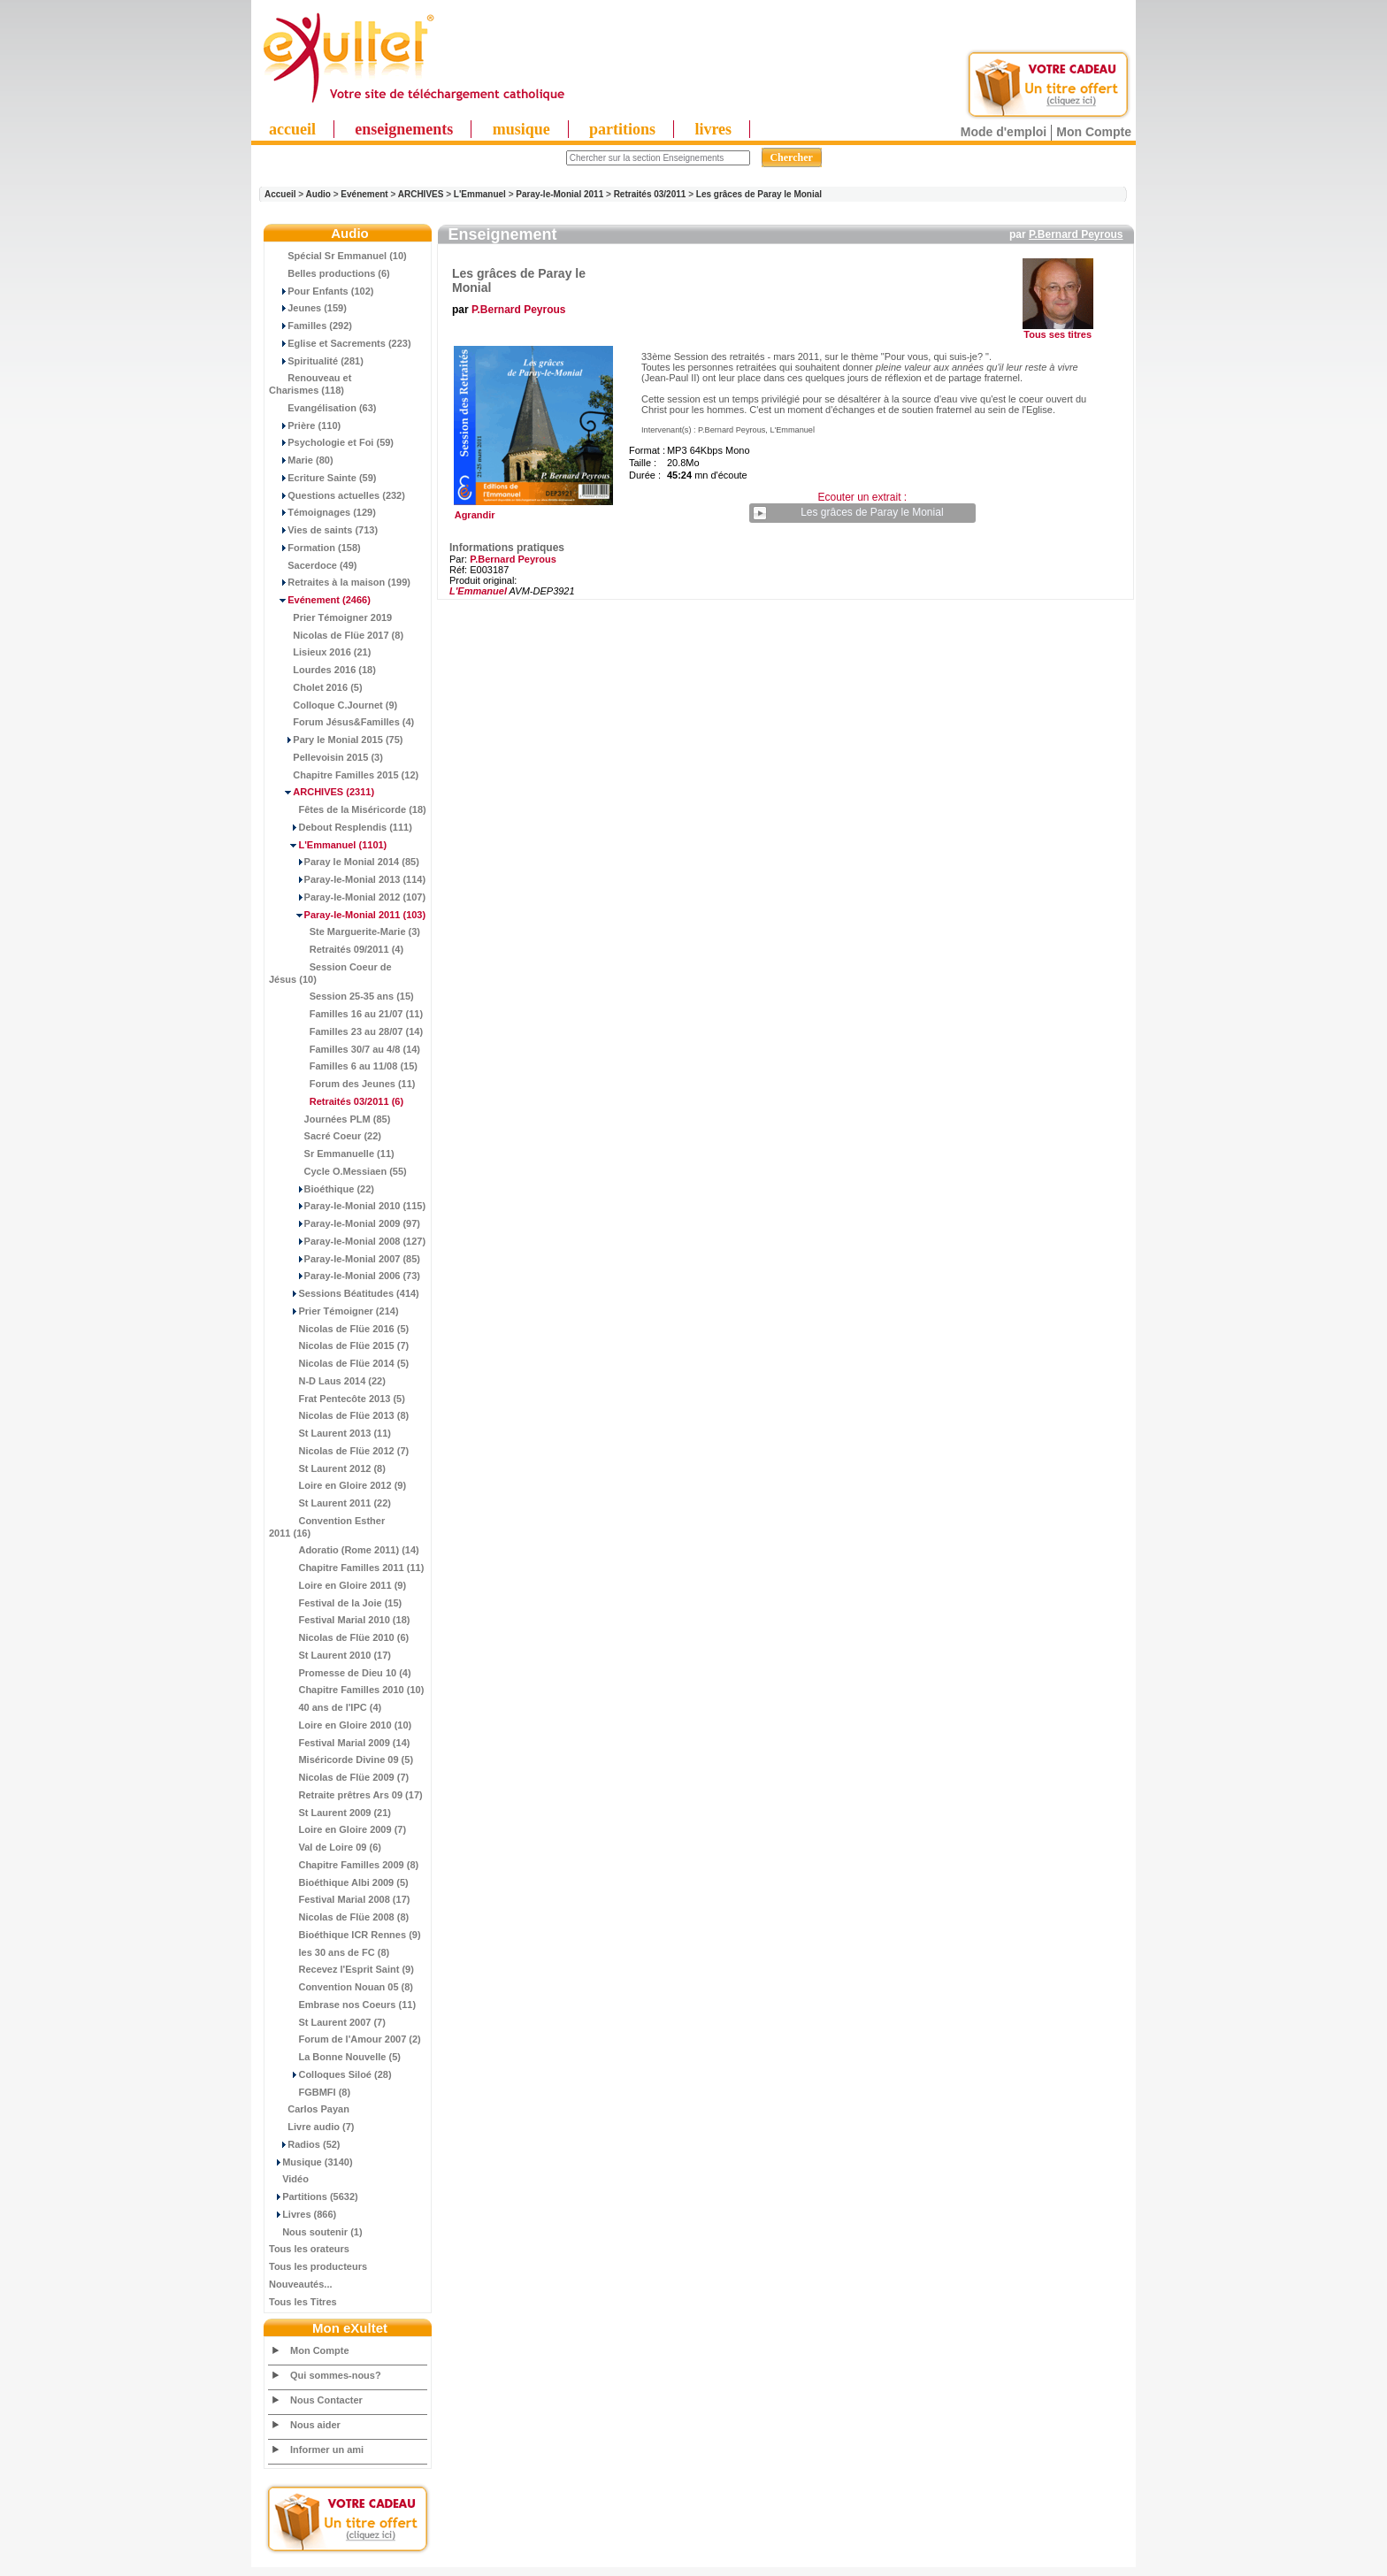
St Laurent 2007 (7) (327, 2022)
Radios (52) (305, 2144)
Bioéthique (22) (321, 1189)
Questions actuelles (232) (337, 495)
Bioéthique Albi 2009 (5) (339, 1882)
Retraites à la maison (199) (339, 582)
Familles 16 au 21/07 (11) (346, 1013)
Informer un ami (327, 2449)
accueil (292, 129)
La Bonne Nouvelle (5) (335, 2056)
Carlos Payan (309, 2109)
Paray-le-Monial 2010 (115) (347, 1205)
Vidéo (289, 2179)
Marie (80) (301, 460)
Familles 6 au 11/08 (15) (343, 1066)
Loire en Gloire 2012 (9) (337, 1485)
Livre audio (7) (311, 2126)
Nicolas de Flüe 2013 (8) (339, 1415)
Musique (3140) (311, 2162)
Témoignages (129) (322, 512)
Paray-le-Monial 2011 (559, 194)
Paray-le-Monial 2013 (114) (347, 879)
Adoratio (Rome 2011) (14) (344, 1550)
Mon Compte (1093, 132)
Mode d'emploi (1003, 132)
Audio (318, 194)
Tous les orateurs (309, 2248)
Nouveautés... (301, 2284)
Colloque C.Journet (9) (333, 705)
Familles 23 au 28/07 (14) (346, 1031)
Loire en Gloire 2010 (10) (340, 1725)
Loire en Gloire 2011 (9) (337, 1585)
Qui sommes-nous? (335, 2375)
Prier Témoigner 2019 (330, 617)
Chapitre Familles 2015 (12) (343, 775)
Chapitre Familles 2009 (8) (343, 1864)
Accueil (280, 194)
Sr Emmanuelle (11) (332, 1153)
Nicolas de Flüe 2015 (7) (339, 1345)
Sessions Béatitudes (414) (344, 1293)
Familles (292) (310, 325)
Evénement (364, 194)
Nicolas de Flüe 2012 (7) (339, 1450)
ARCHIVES (421, 194)
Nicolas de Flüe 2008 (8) (339, 1917)
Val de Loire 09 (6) (325, 1847)
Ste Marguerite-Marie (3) (344, 931)
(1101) (328, 845)
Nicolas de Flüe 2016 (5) (339, 1328)
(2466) (320, 599)
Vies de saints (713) (323, 530)
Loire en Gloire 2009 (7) (337, 1829)
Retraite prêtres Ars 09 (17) (346, 1795)
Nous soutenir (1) (316, 2232)
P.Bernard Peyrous (1076, 234)
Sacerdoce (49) (313, 565)
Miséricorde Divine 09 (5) (341, 1759)
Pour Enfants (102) (321, 291)
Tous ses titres (1057, 334)
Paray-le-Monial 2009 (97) (344, 1223)
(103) (347, 914)
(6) (336, 1101)
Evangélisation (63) (323, 407)
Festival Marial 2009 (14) (339, 1742)
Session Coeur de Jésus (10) (330, 973)
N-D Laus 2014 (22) (327, 1381)
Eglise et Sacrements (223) (340, 343)
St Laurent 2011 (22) (330, 1503)
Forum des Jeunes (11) (342, 1083)
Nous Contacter (326, 2400)
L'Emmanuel (480, 194)
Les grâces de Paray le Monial (759, 194)
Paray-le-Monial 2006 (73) (344, 1275)
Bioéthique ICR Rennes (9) (345, 1934)
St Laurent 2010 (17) (330, 1655)
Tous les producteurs (318, 2266)
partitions (622, 129)
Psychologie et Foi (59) (331, 442)
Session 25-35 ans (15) (341, 996)
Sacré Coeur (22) (325, 1136)
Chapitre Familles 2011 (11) (346, 1567)
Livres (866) (302, 2214)
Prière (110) (305, 425)
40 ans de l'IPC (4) (325, 1707)
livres (713, 129)
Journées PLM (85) (329, 1119)
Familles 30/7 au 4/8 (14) (344, 1049)
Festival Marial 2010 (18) (339, 1619)
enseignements (404, 129)
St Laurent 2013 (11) (330, 1433)
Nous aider (315, 2424)
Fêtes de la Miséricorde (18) (347, 809)
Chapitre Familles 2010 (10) (346, 1689)
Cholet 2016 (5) (316, 687)
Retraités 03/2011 (650, 194)
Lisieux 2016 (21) (320, 652)
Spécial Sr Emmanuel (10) (338, 255)
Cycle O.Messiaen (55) (338, 1171)
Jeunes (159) (308, 308)
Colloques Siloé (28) (330, 2074)
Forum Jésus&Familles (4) (341, 722)
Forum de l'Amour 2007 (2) (345, 2039)
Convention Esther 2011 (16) (327, 1526)
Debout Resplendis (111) (340, 827)
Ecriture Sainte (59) (323, 477)
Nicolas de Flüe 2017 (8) (336, 635)
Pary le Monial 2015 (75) (335, 739)
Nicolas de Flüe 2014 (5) (339, 1363)
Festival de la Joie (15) (335, 1603)
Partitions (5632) (313, 2196)
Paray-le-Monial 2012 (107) (347, 897)
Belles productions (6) (329, 273)
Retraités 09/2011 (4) (336, 949)
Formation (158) (315, 547)
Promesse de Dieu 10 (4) (340, 1673)
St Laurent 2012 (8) (327, 1468)
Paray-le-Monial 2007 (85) (344, 1259)
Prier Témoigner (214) (334, 1311)
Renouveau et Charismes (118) (310, 383)
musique (521, 129)
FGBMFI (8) (309, 2092)
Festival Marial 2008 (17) (339, 1899)
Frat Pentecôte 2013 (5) (337, 1398)
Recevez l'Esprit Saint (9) (341, 1969)
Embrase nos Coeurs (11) (342, 2004)
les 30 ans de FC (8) (329, 1952)
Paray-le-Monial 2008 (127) (347, 1241)
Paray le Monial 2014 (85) (344, 861)
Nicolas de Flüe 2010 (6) (339, 1637)
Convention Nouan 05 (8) (341, 1987)
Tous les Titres (303, 2301)
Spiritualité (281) (316, 361)
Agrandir (531, 510)
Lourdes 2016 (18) (322, 669)
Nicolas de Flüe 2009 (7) (339, 1777)
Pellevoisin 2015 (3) (326, 757)
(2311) (321, 791)
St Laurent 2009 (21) (330, 1812)
